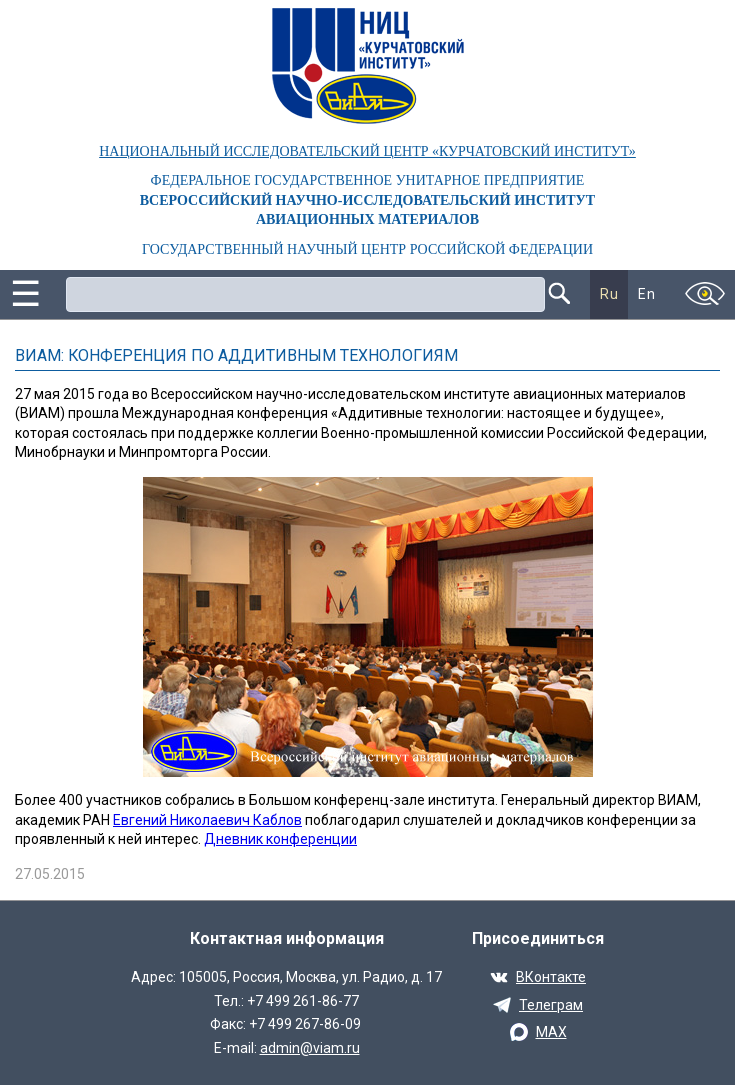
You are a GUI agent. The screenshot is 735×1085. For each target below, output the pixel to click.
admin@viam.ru (310, 1048)
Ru (609, 294)
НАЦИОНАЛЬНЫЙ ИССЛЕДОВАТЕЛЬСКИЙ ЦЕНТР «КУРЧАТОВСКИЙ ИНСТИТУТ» (367, 151)
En (646, 294)
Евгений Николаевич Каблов (207, 820)
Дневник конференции (280, 839)
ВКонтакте (551, 977)
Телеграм (551, 1005)
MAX (551, 1032)
